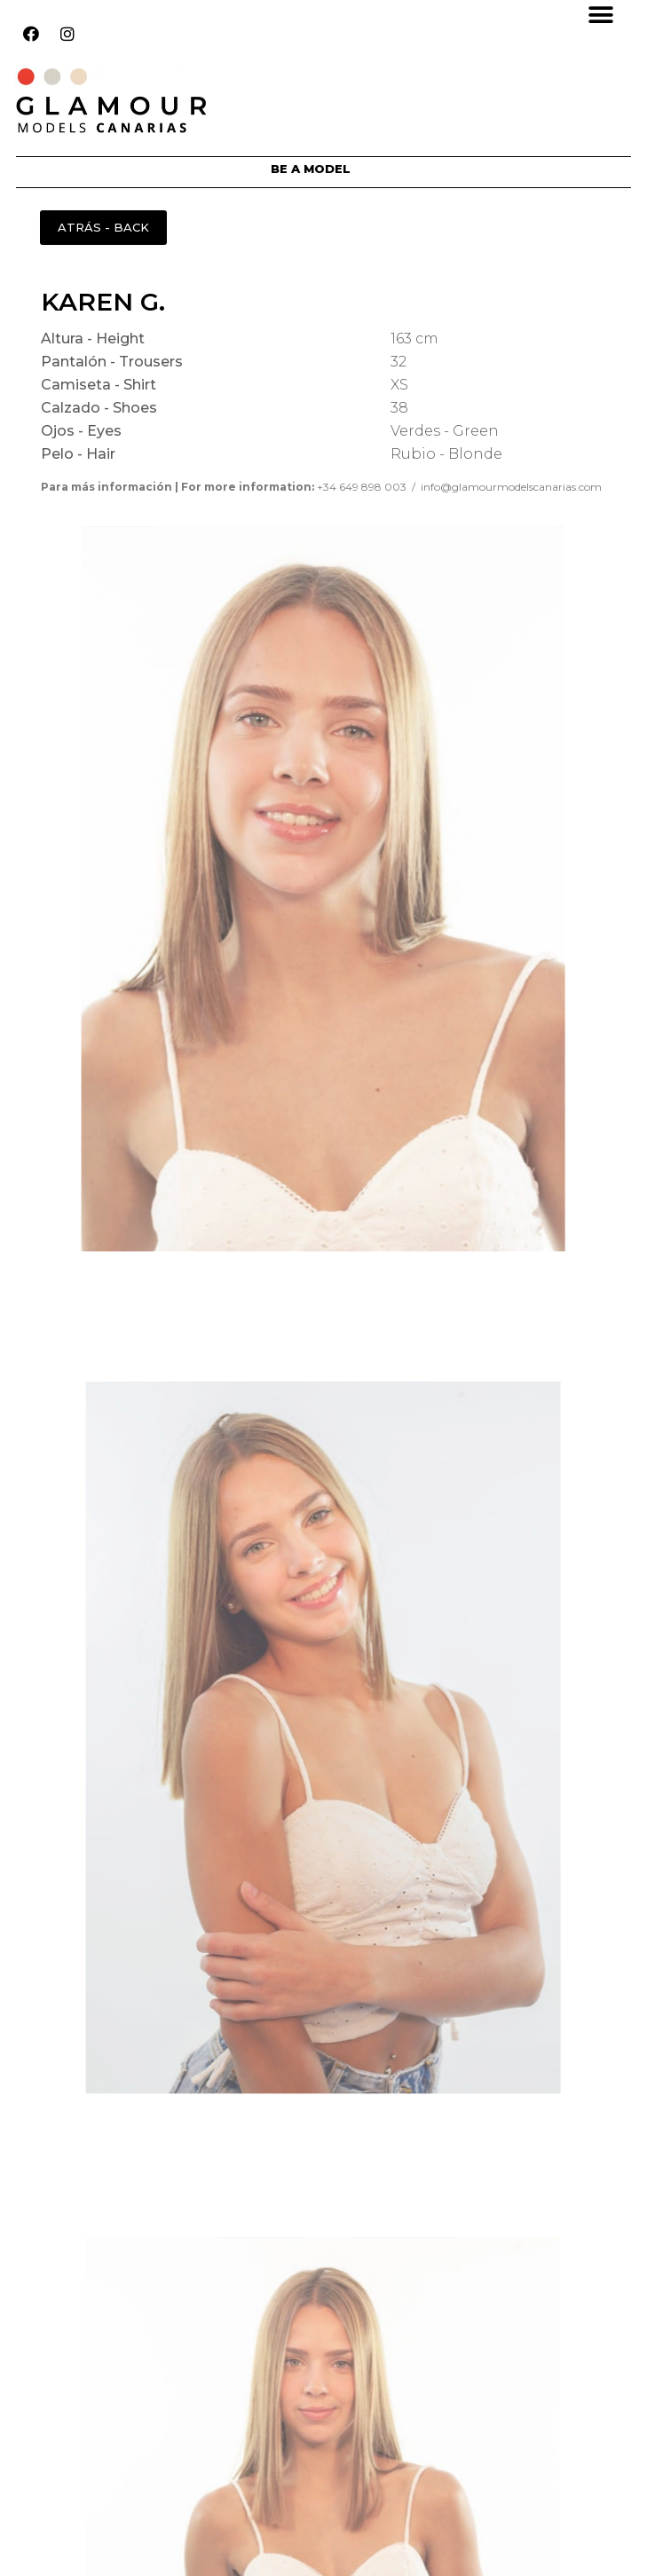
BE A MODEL (311, 168)
